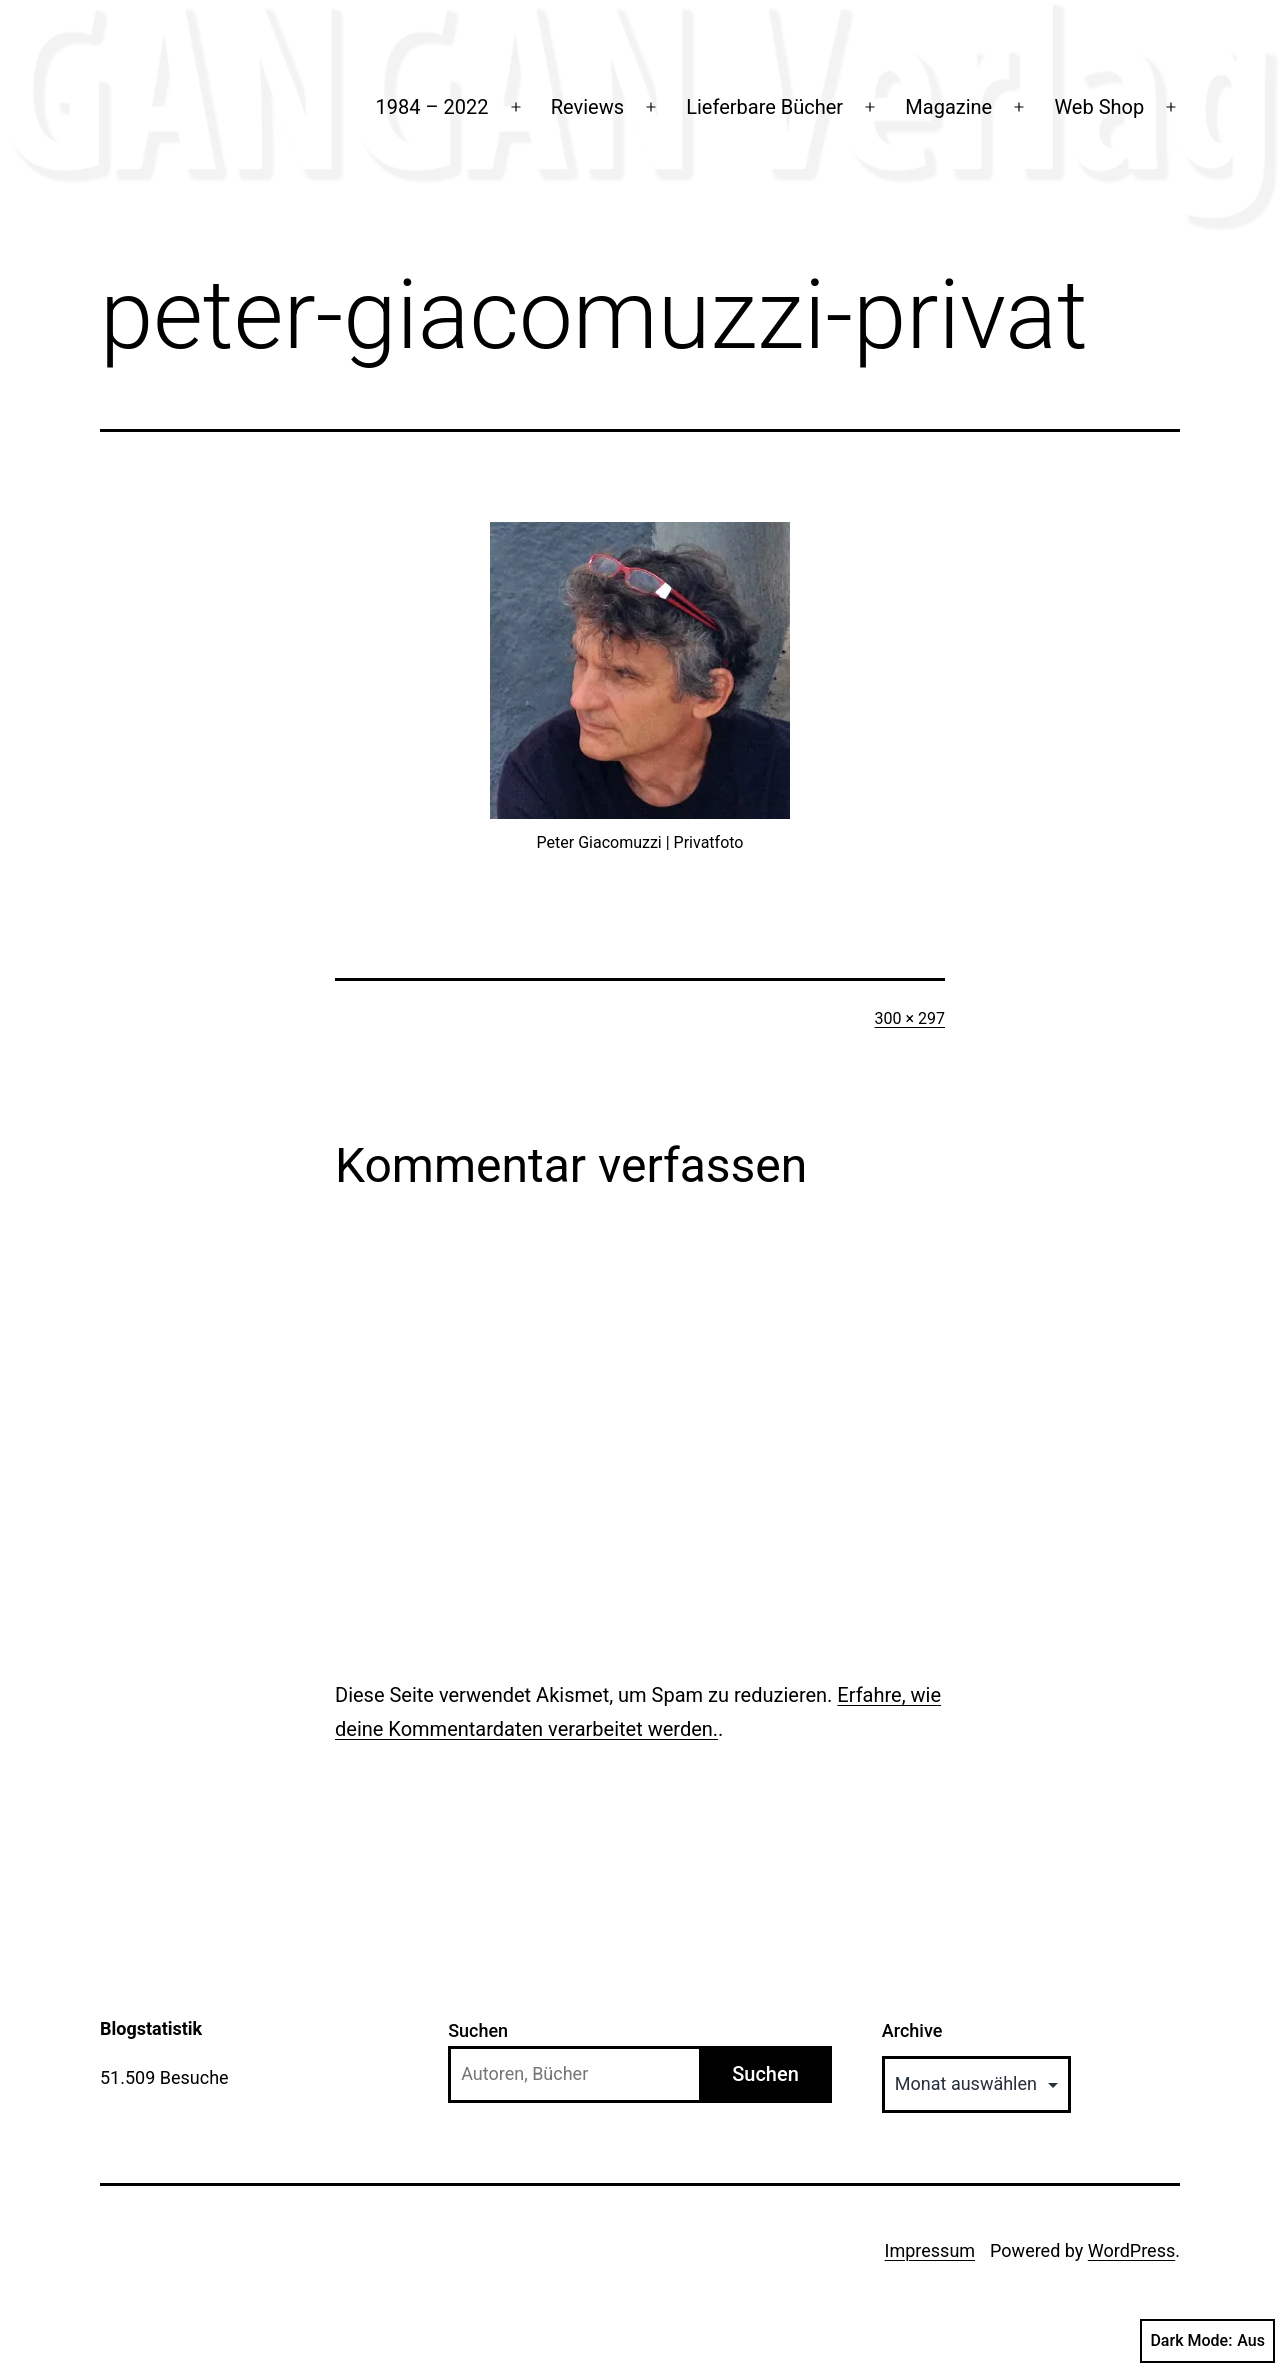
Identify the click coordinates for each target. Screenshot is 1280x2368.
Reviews (587, 107)
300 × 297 (910, 1018)
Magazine (948, 107)
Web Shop (1099, 107)
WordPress (1131, 2250)
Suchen (478, 2030)
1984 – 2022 (432, 107)
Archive (912, 2030)
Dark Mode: (1207, 2341)
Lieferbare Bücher (764, 107)
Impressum (930, 2250)
